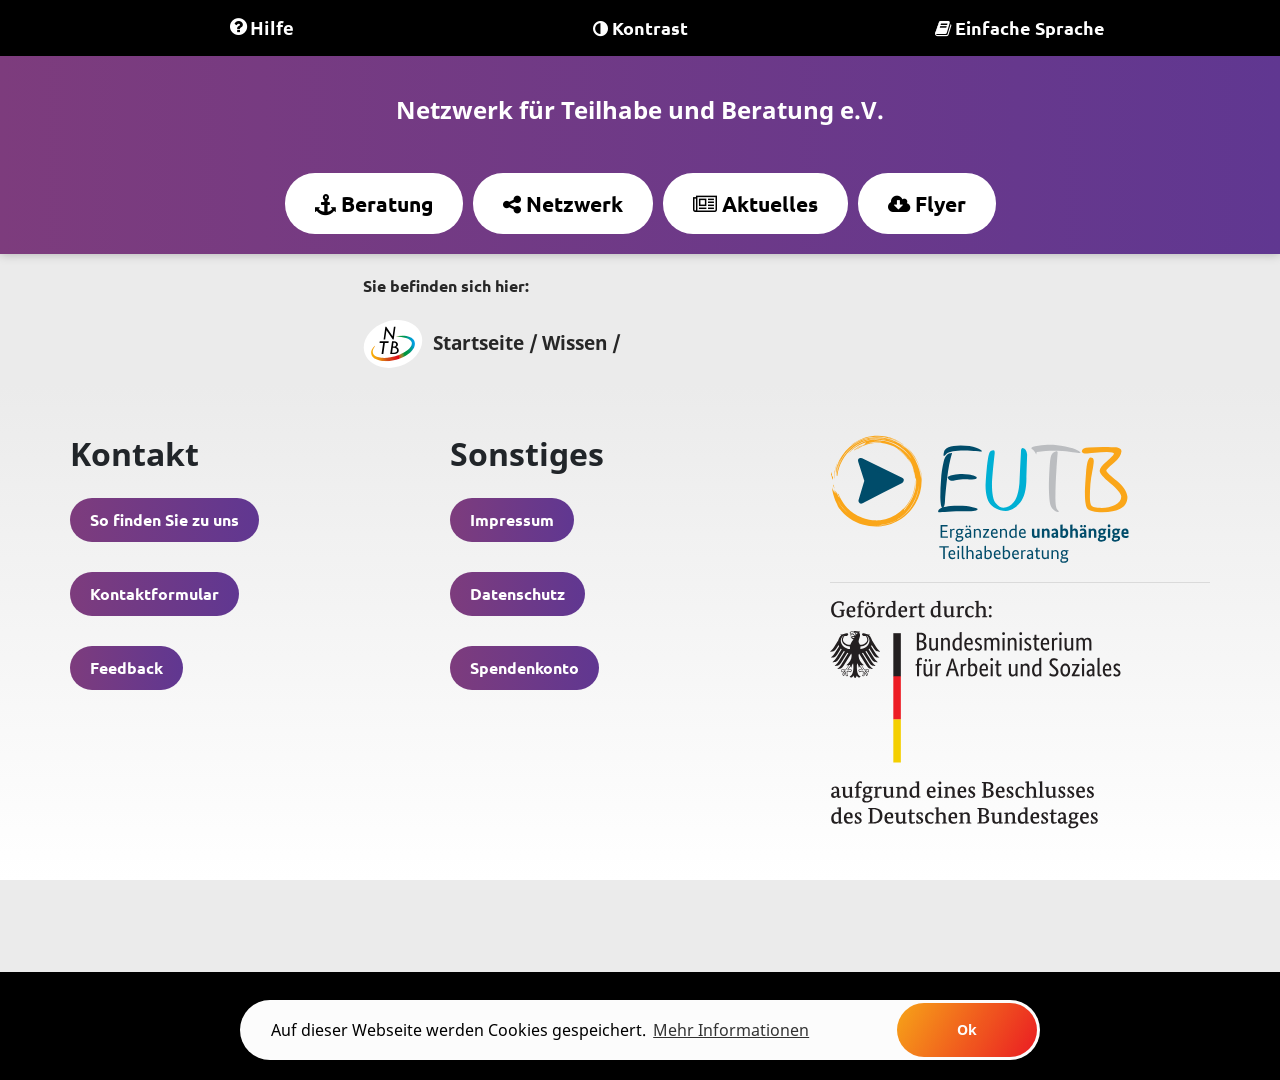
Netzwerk (563, 203)
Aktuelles (755, 203)
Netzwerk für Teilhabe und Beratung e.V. (640, 109)
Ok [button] (967, 1029)
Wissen (574, 342)
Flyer (927, 203)
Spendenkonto (524, 667)
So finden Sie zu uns (164, 519)
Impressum (512, 519)
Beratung (374, 203)
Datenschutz (517, 593)
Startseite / (450, 342)
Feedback (126, 667)
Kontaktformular (154, 593)
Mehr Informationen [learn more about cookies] (731, 1030)
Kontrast (640, 27)
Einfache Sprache (1020, 27)
